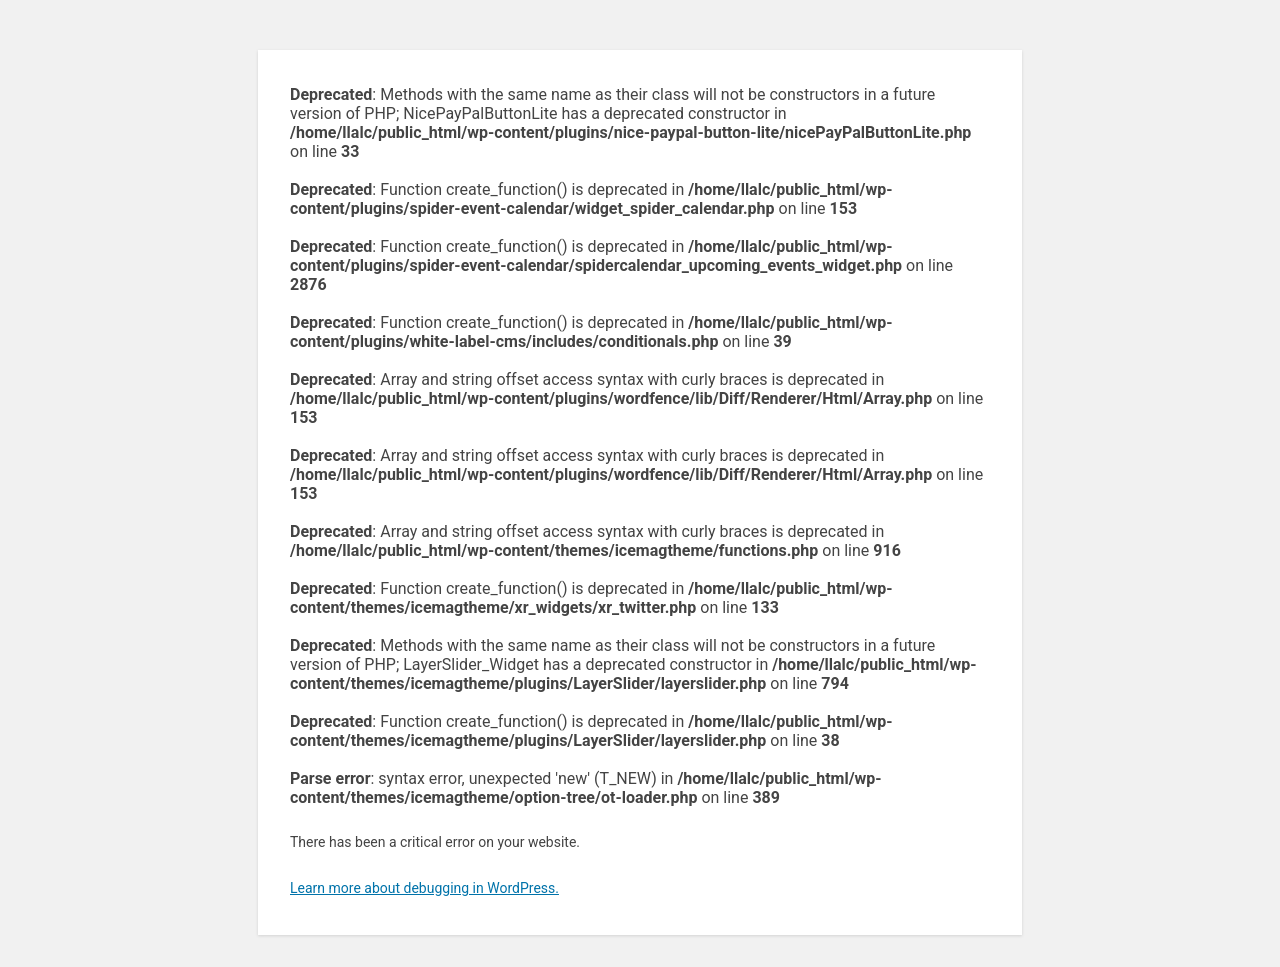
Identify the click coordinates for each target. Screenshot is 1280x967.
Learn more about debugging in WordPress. (424, 888)
